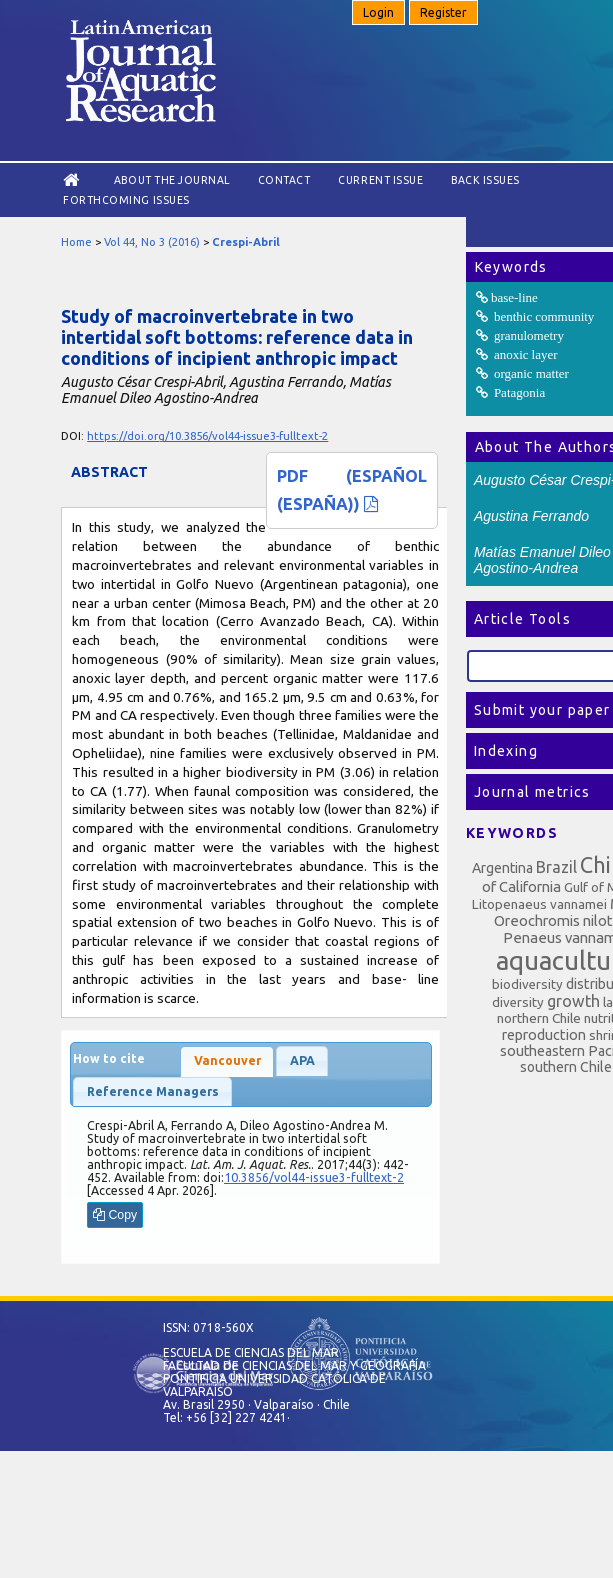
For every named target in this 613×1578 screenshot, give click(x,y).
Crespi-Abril (246, 242)
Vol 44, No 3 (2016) (152, 242)
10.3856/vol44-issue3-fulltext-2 (314, 1177)
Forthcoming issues (126, 200)
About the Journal (172, 180)
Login (378, 12)
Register (443, 12)
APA (302, 1060)
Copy (115, 1215)
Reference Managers (153, 1091)
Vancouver (227, 1060)
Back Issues (485, 180)
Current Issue (380, 180)
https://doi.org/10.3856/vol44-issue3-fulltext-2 (207, 436)
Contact (284, 180)
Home (76, 242)
